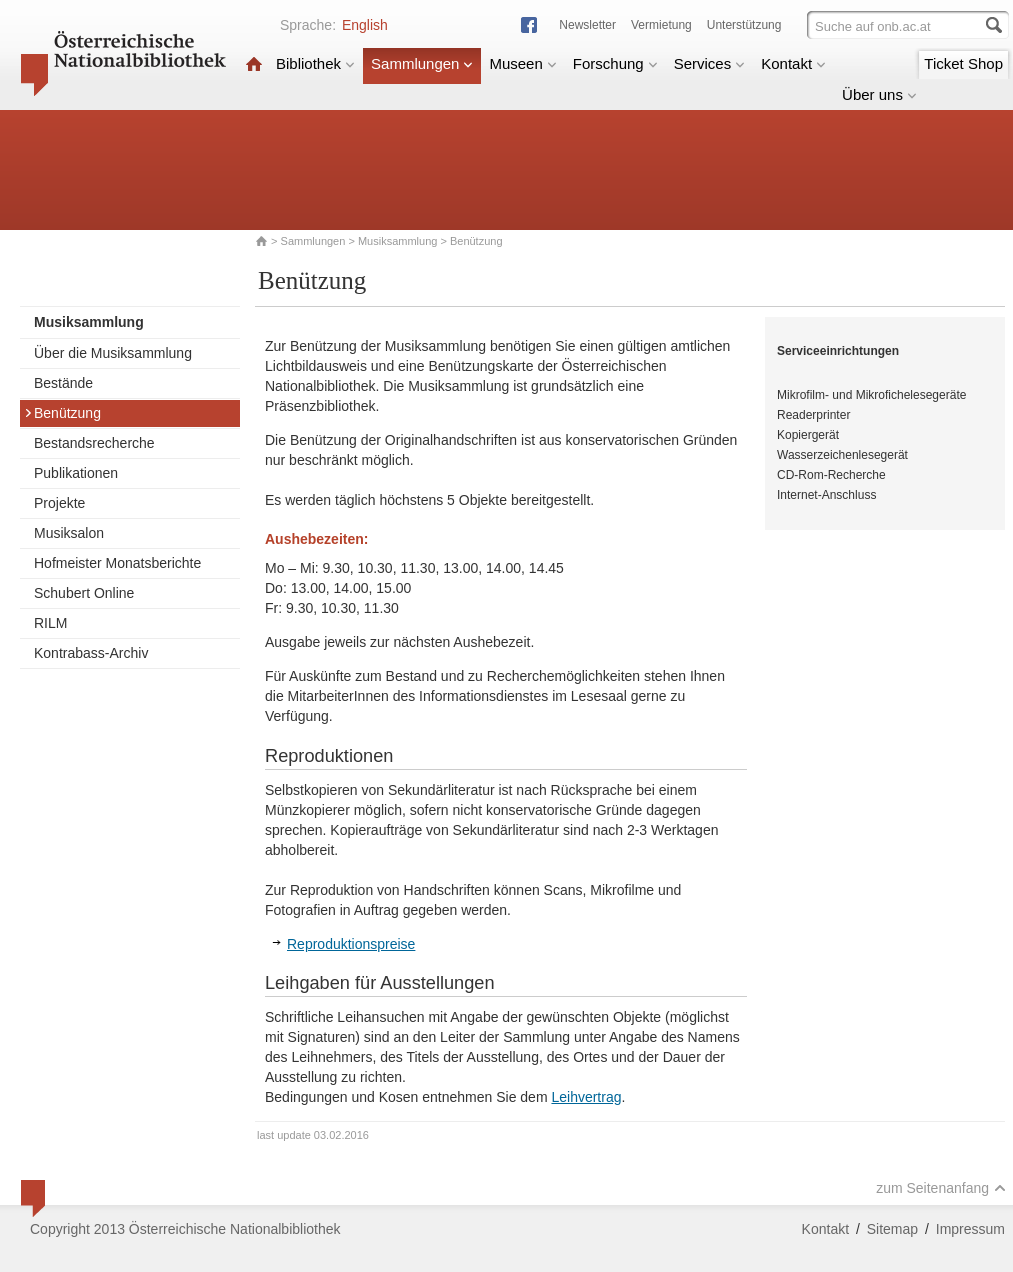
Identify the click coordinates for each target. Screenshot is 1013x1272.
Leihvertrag (586, 1097)
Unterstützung (744, 25)
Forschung (615, 63)
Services (710, 63)
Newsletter (587, 25)
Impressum (970, 1229)
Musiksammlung (397, 241)
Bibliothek (315, 63)
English (365, 25)
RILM (50, 623)
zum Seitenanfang (941, 1188)
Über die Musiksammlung (113, 353)
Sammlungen (422, 63)
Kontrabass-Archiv (91, 653)
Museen (522, 63)
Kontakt (793, 63)
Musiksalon (69, 533)
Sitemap (892, 1229)
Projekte (59, 503)
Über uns (879, 94)
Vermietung (661, 25)
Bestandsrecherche (94, 443)
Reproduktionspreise (351, 944)
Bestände (63, 383)
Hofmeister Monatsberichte (117, 563)
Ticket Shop (963, 63)
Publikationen (76, 473)
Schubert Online (84, 593)
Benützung (62, 413)
